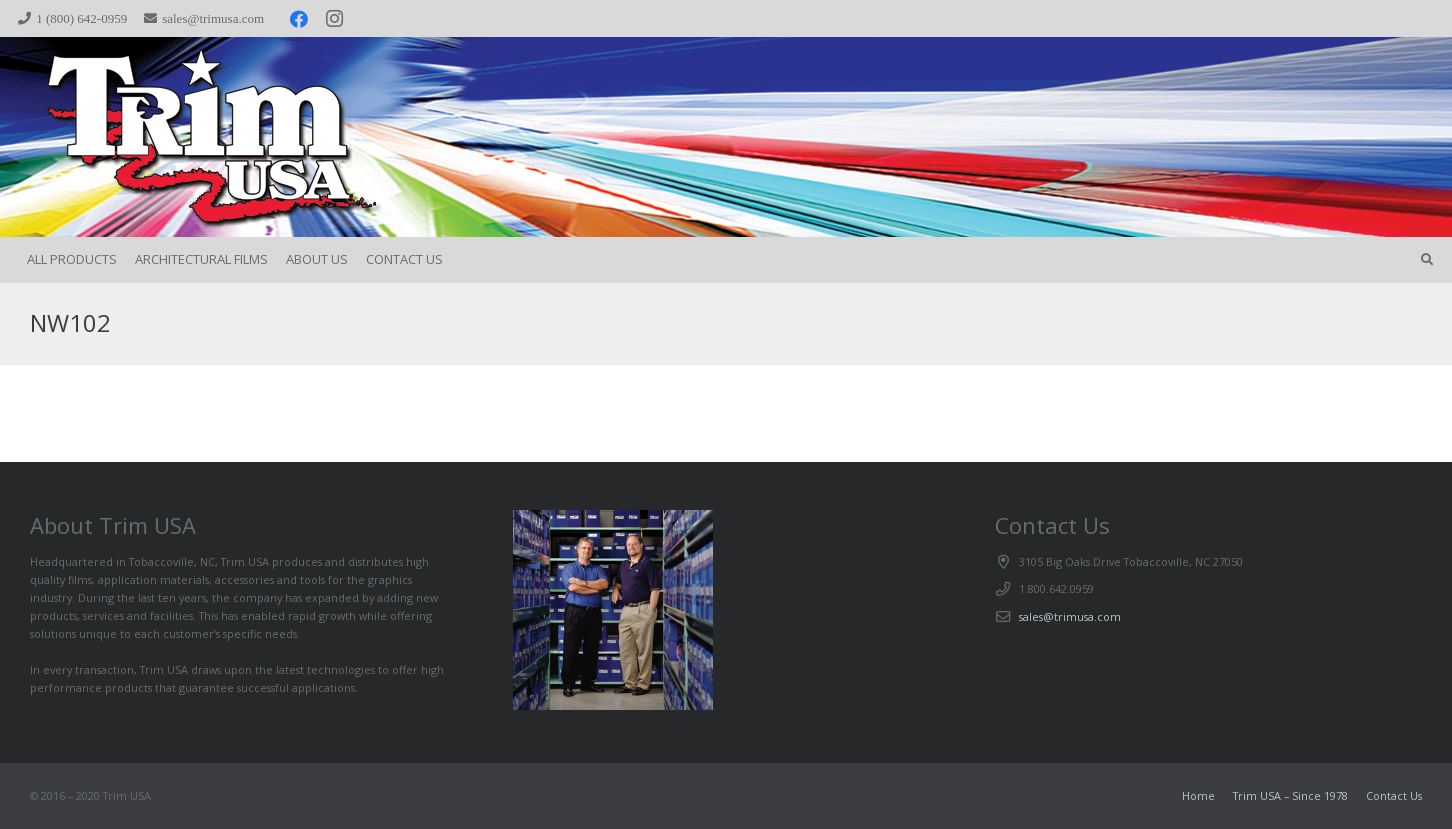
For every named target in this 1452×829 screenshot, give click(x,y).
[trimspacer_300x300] (170, 137)
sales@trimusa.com (1070, 616)
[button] (1427, 260)
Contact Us (1394, 795)
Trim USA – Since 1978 (1290, 795)
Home (1198, 795)
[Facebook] (299, 19)
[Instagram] (335, 19)
